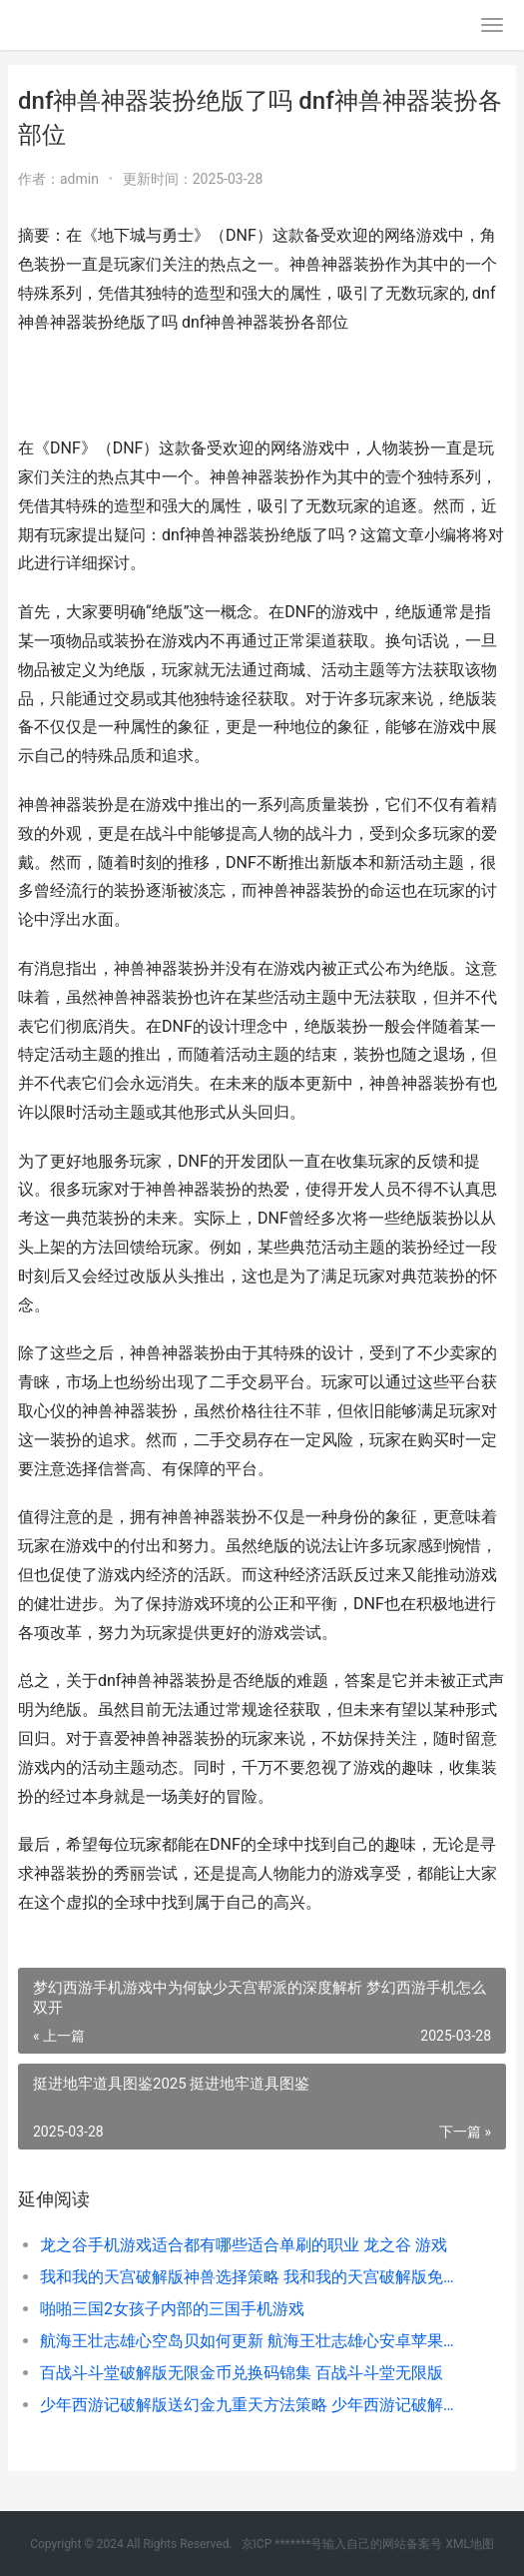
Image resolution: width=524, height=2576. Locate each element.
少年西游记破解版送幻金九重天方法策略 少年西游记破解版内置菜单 (249, 2404)
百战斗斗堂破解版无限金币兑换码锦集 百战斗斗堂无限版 (241, 2372)
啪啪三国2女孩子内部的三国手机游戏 (172, 2308)
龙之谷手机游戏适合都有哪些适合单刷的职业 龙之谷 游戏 (243, 2244)
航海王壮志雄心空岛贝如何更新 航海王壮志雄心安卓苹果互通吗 (249, 2340)
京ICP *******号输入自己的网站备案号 (342, 2544)
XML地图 (469, 2544)
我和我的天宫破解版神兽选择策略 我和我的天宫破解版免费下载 (249, 2276)
